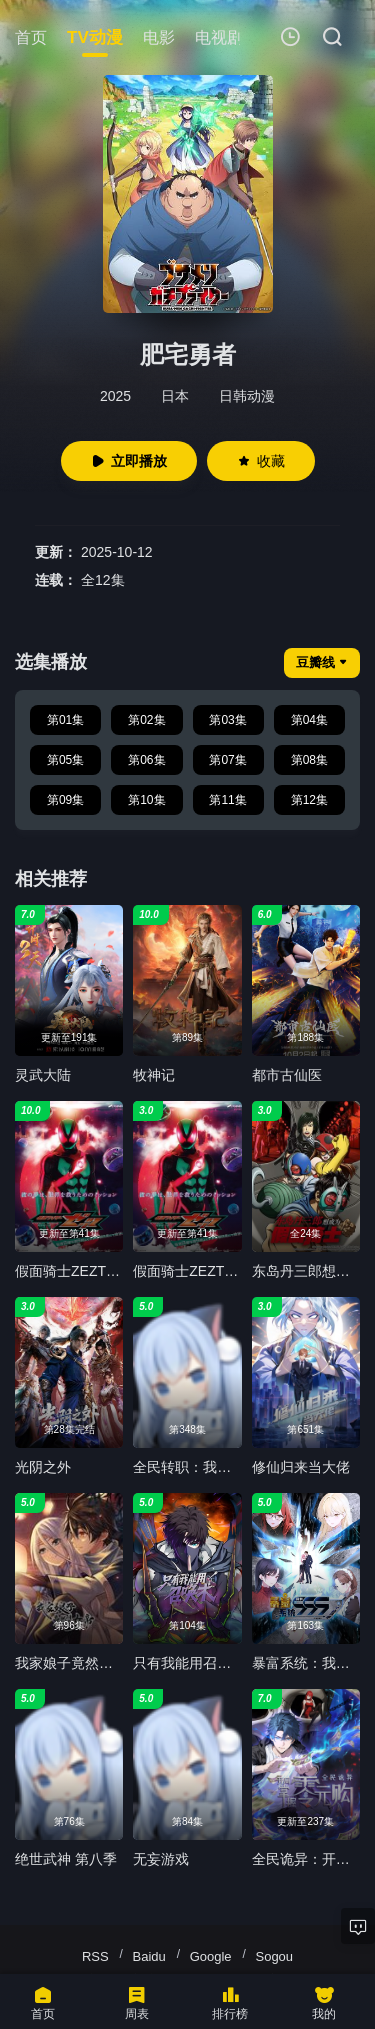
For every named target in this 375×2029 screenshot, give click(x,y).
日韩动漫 (247, 396)
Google (211, 1956)
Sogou (274, 1956)
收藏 (261, 461)
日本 (175, 396)
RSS (95, 1956)
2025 (115, 396)
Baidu (149, 1956)
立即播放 (129, 461)
